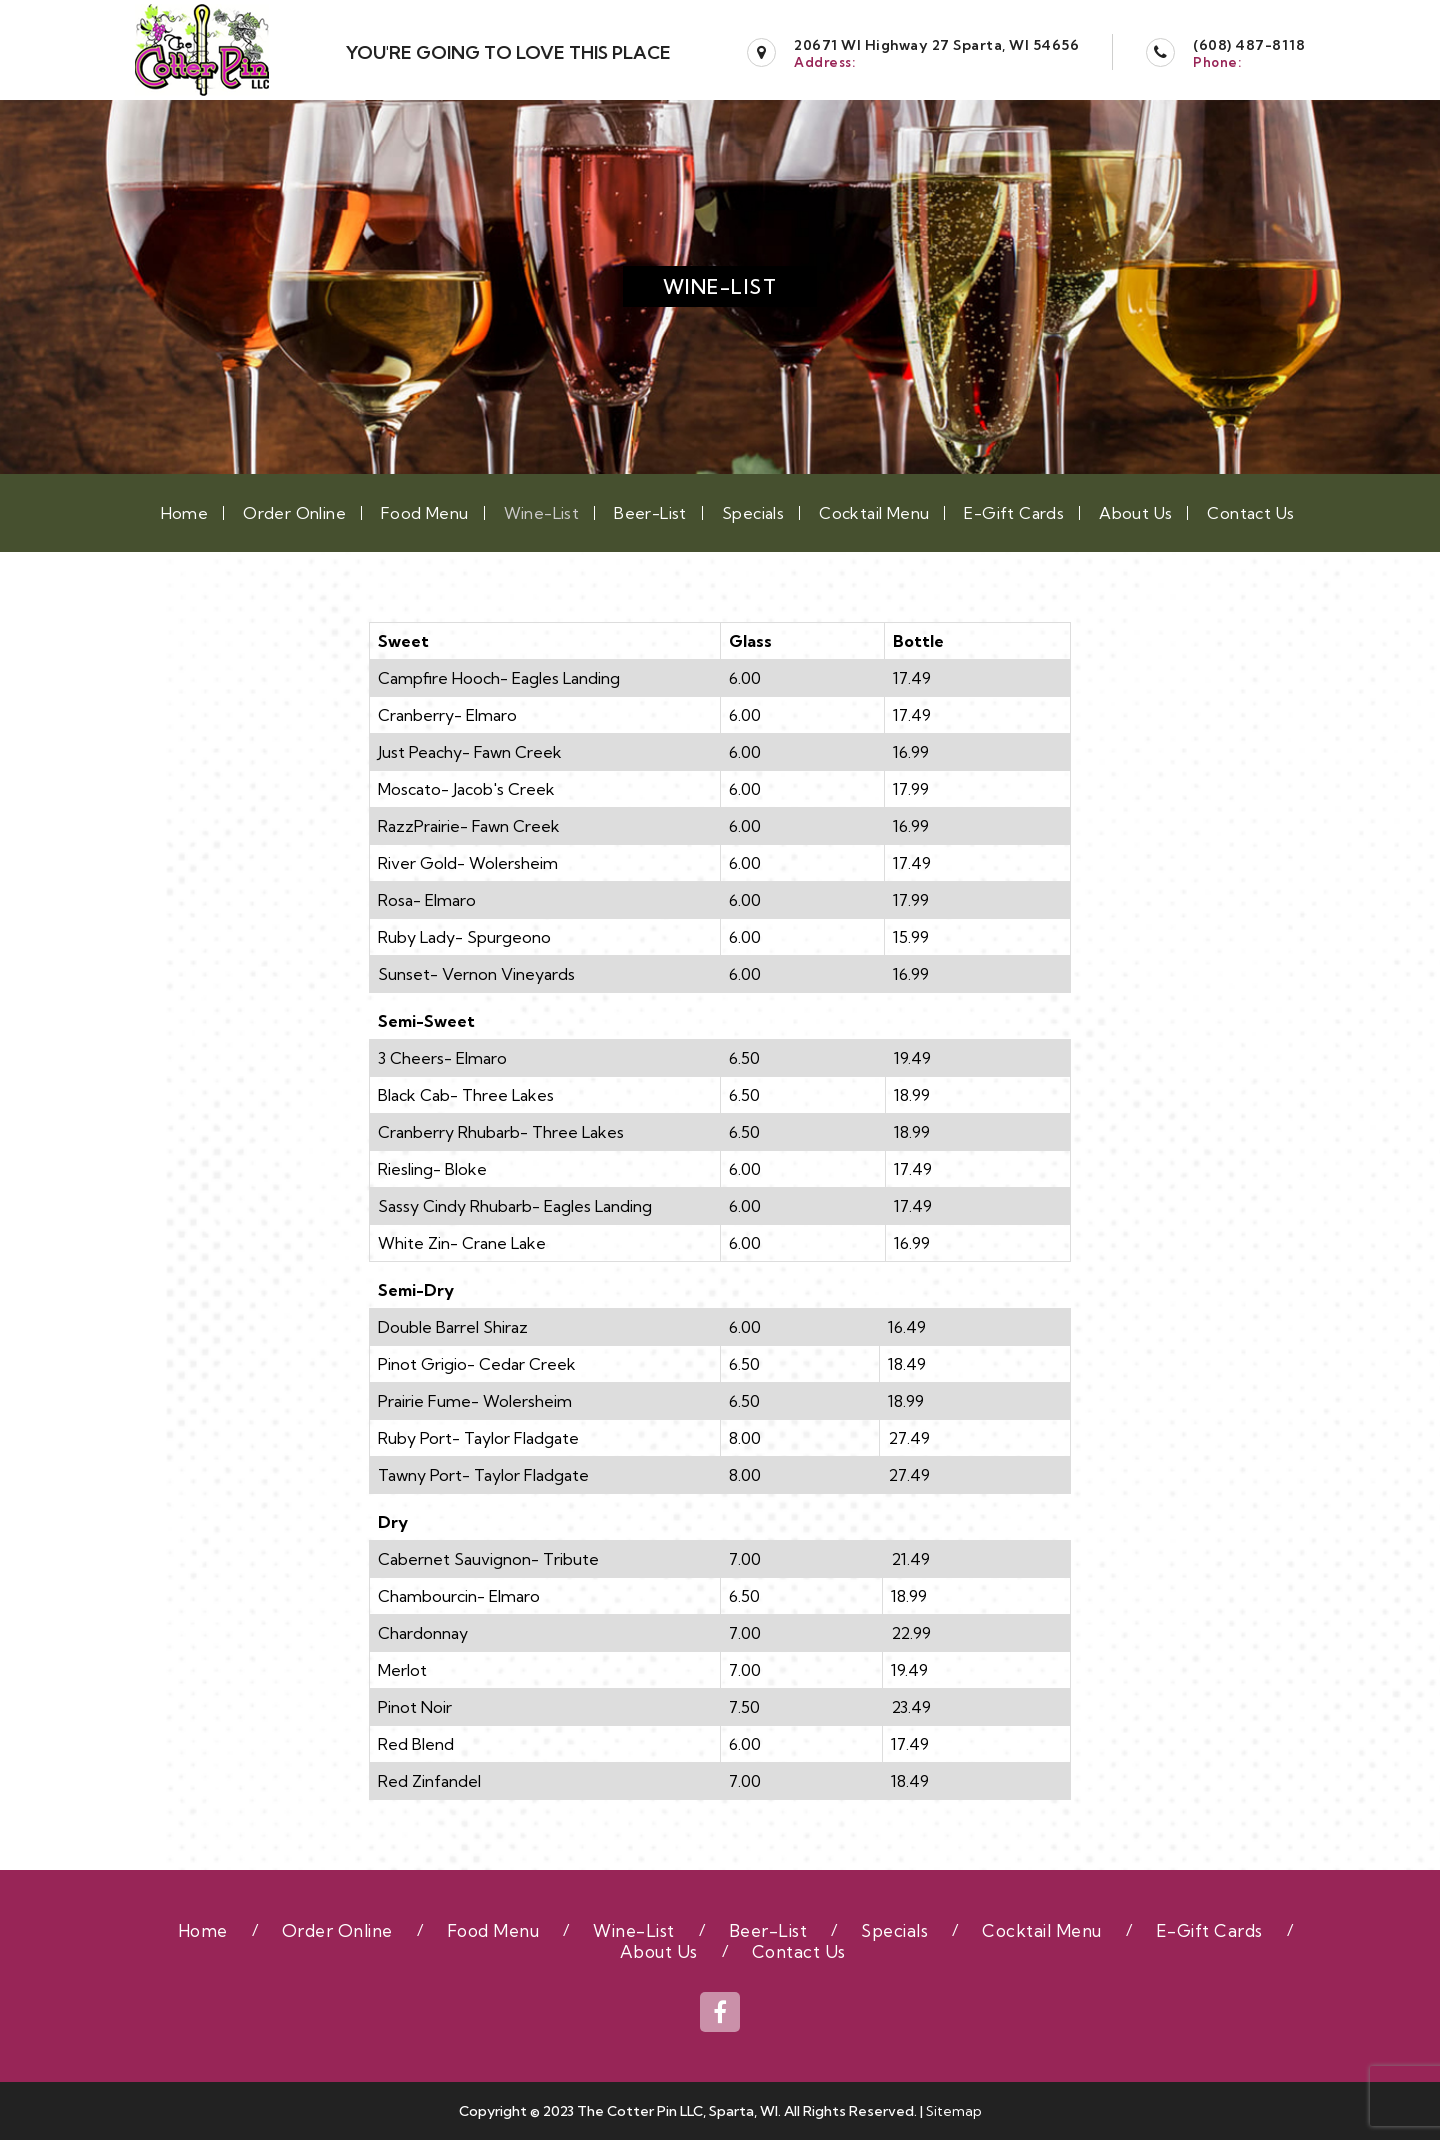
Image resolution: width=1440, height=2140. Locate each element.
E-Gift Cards (1014, 513)
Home (185, 513)
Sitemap (954, 2111)
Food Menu (425, 513)
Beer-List (650, 513)
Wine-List (542, 513)
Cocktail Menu (874, 513)
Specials (753, 513)
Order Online (294, 513)
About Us (1135, 513)
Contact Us (1250, 513)
